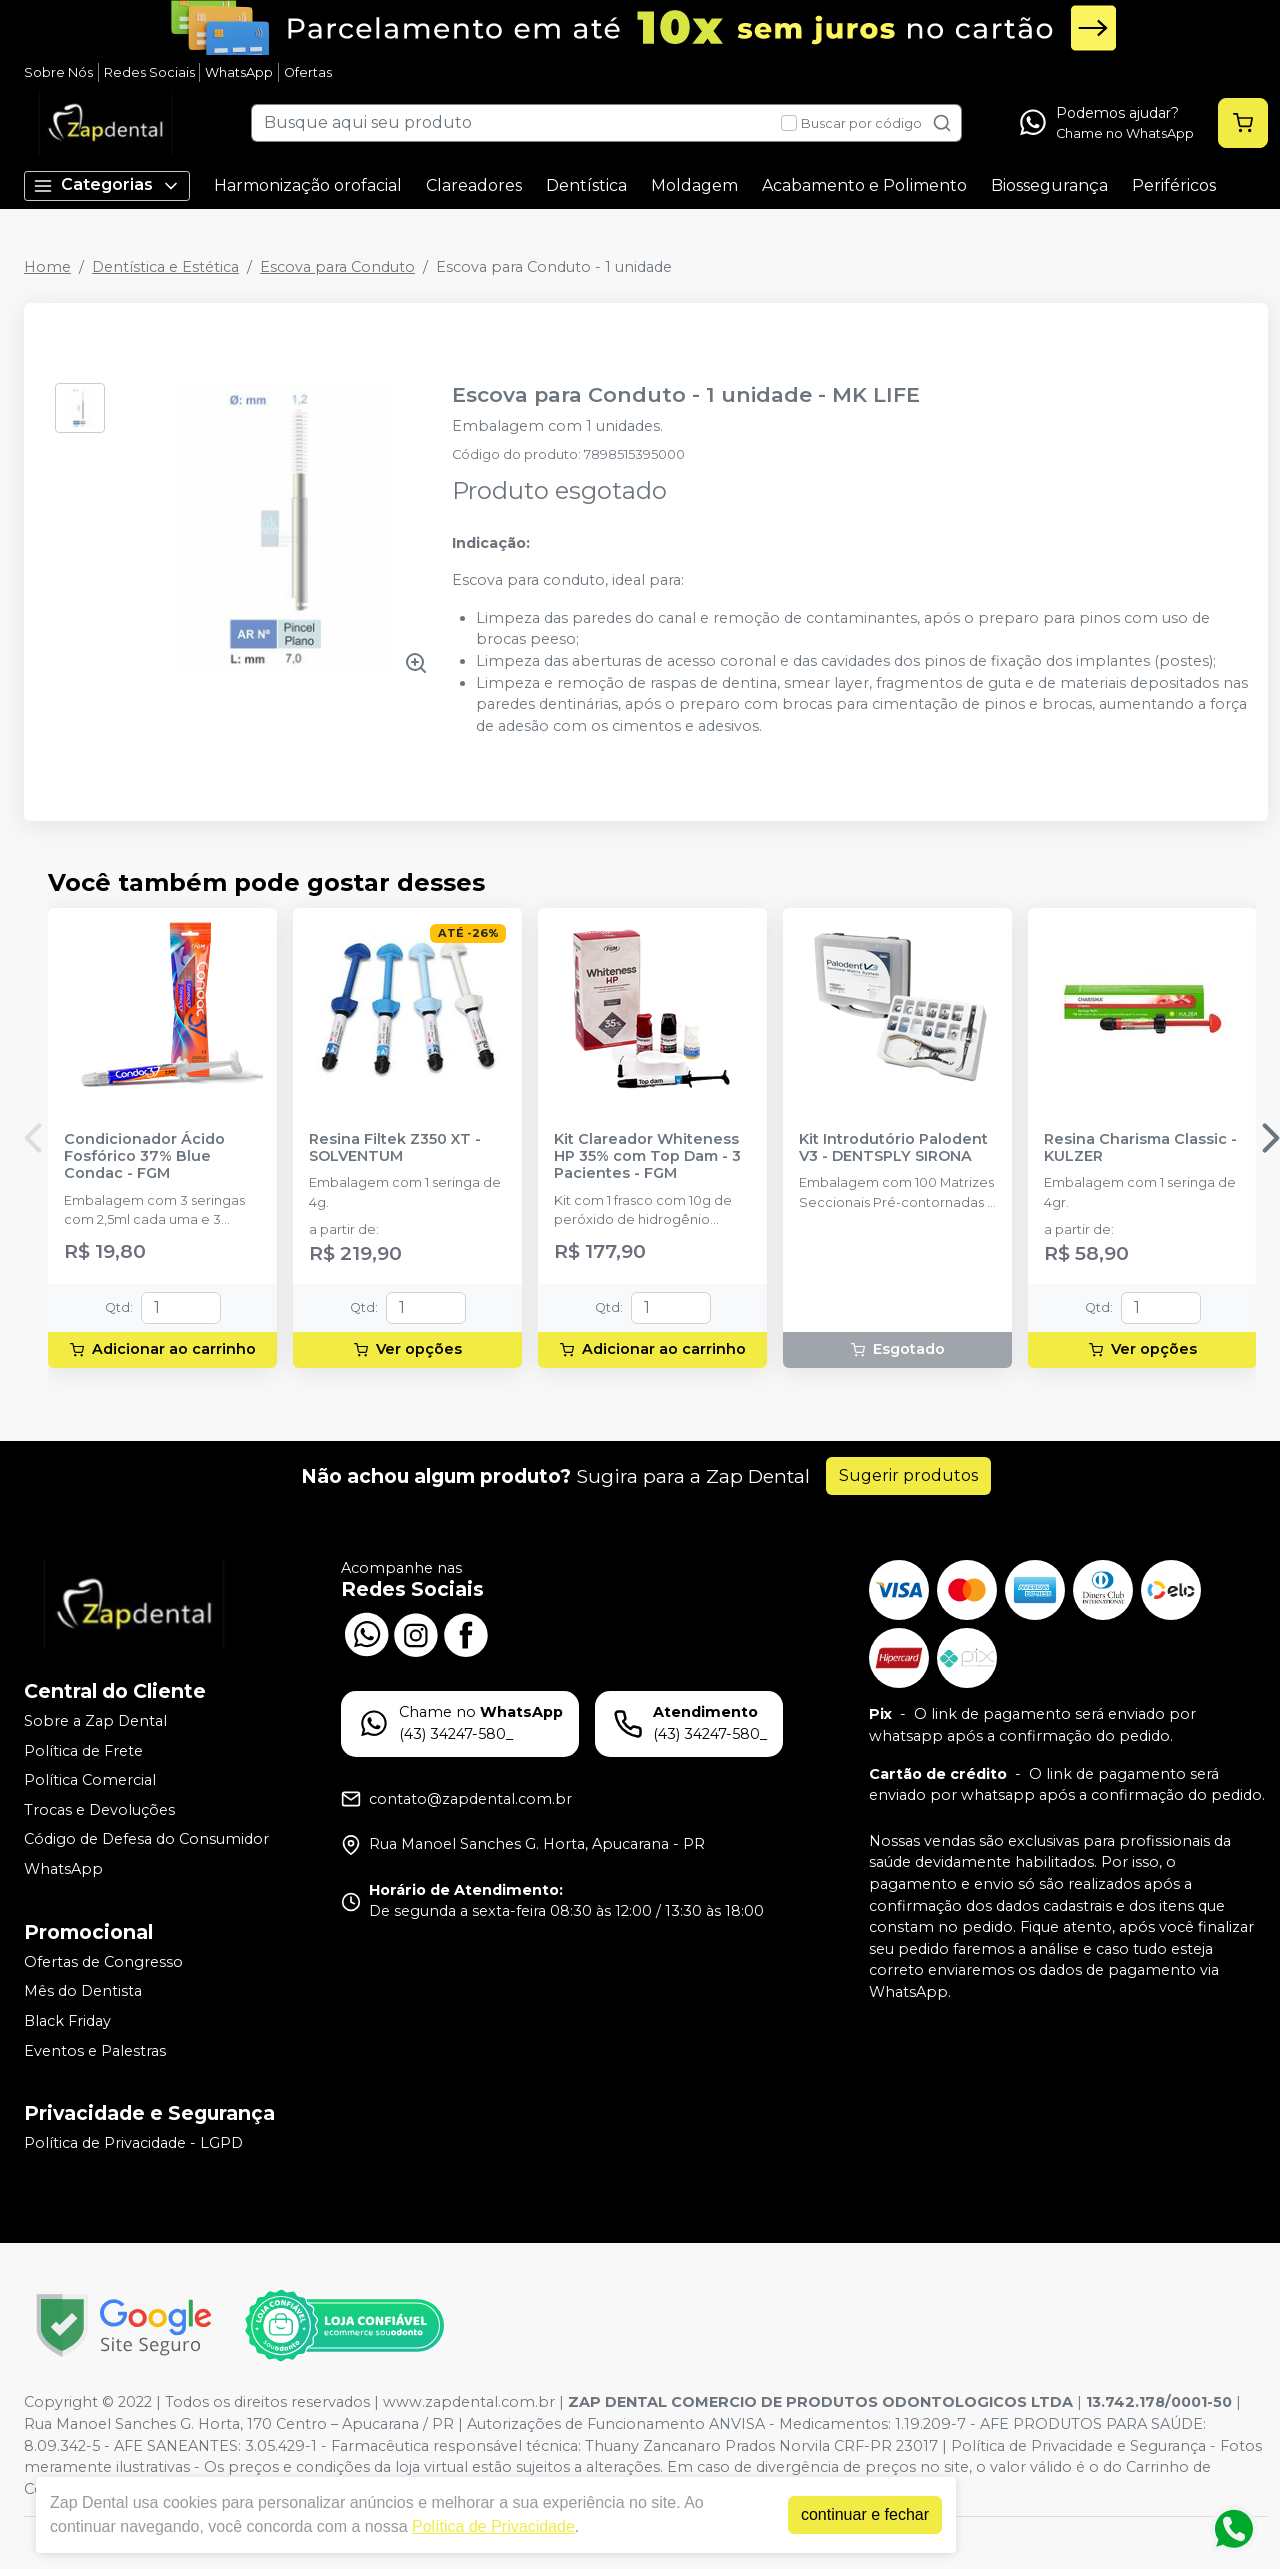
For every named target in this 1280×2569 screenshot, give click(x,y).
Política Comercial (90, 1780)
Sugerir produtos (908, 1475)
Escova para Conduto (337, 267)
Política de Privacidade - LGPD (133, 2143)
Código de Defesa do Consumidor (146, 1840)
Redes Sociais (149, 72)
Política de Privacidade (493, 2526)
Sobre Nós (58, 72)
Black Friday (67, 2021)
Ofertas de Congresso (103, 1962)
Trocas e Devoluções (99, 1810)
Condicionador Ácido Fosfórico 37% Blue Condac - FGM (144, 1157)
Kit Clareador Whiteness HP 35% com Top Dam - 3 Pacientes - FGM (647, 1157)
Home (47, 267)
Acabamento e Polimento (864, 185)
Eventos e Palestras (95, 2051)
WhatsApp (239, 72)
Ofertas (308, 72)
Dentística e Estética (165, 267)
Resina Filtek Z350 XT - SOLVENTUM (395, 1148)
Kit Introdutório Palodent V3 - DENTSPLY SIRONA (893, 1148)
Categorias (107, 185)
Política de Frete (83, 1751)
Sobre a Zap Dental (95, 1721)
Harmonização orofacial (308, 185)
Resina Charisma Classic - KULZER (1140, 1148)
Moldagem (694, 185)
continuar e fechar (865, 2514)
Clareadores (474, 185)
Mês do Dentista (83, 1992)
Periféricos (1174, 185)
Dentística (586, 185)
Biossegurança (1049, 185)
